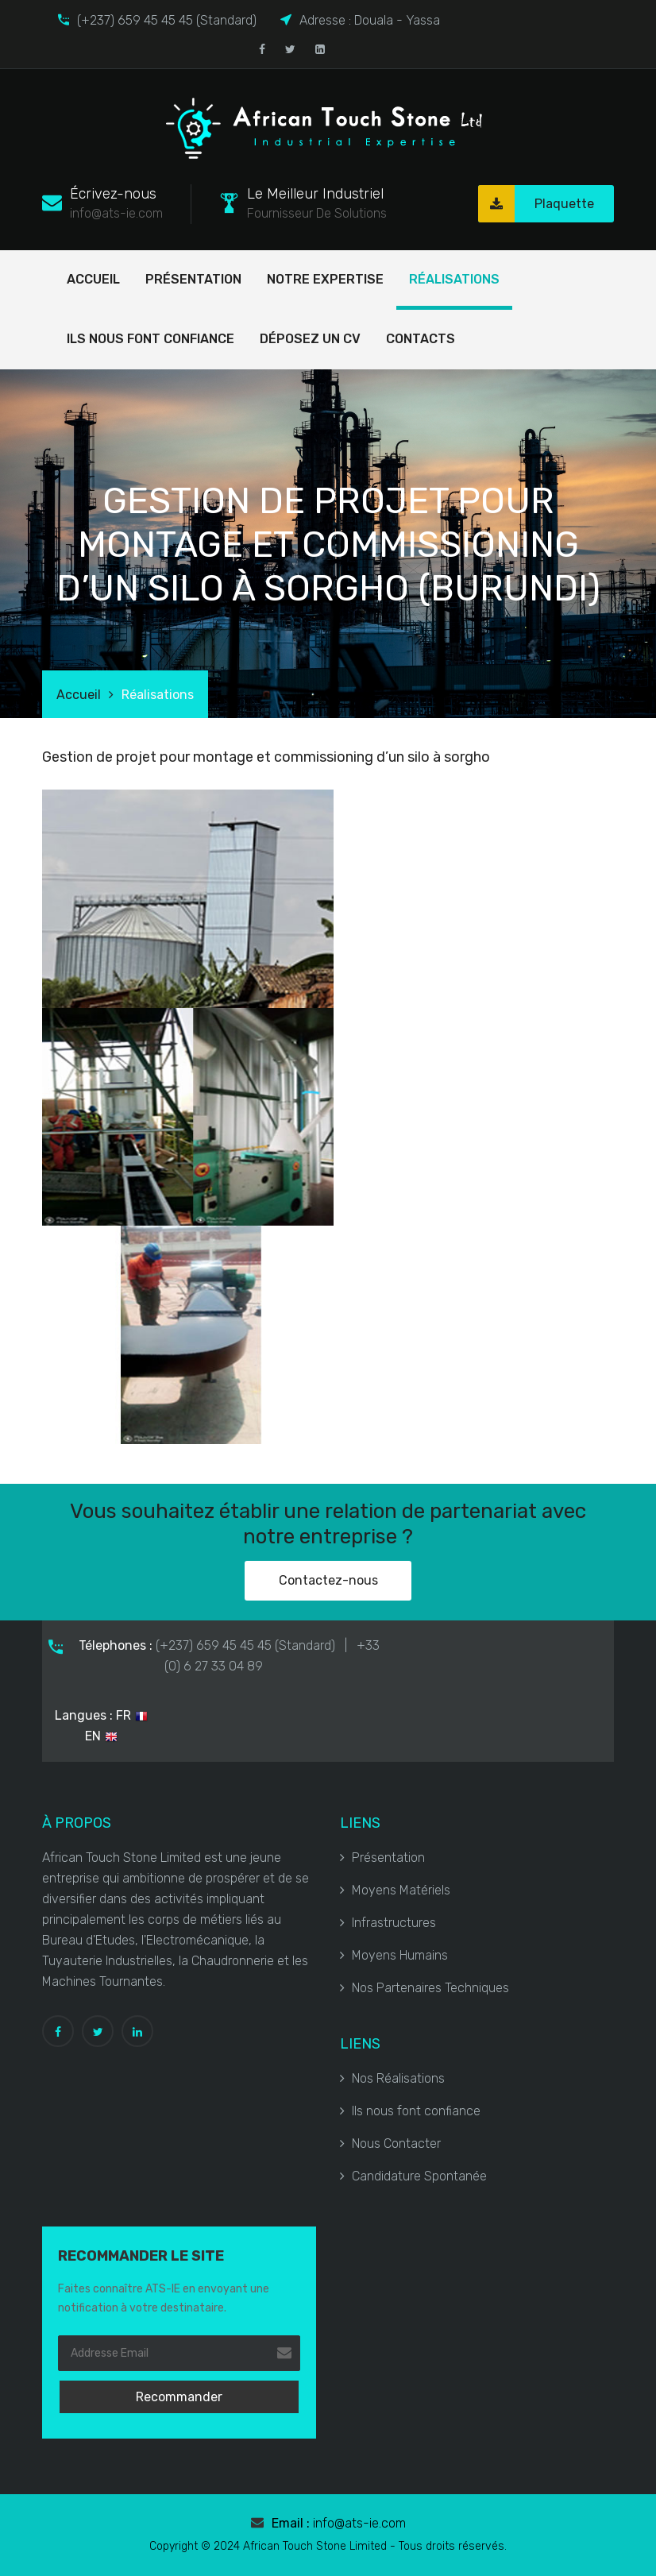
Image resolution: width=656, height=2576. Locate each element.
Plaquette (536, 203)
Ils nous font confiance (150, 338)
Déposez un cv (310, 338)
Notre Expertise (325, 279)
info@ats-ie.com (359, 2523)
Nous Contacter (390, 2143)
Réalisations (454, 279)
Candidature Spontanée (413, 2176)
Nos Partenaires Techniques (424, 1987)
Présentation (193, 279)
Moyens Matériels (395, 1890)
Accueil (93, 279)
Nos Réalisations (392, 2078)
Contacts (420, 338)
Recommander (179, 2396)
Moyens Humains (394, 1955)
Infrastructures (388, 1922)
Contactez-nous (328, 1580)
